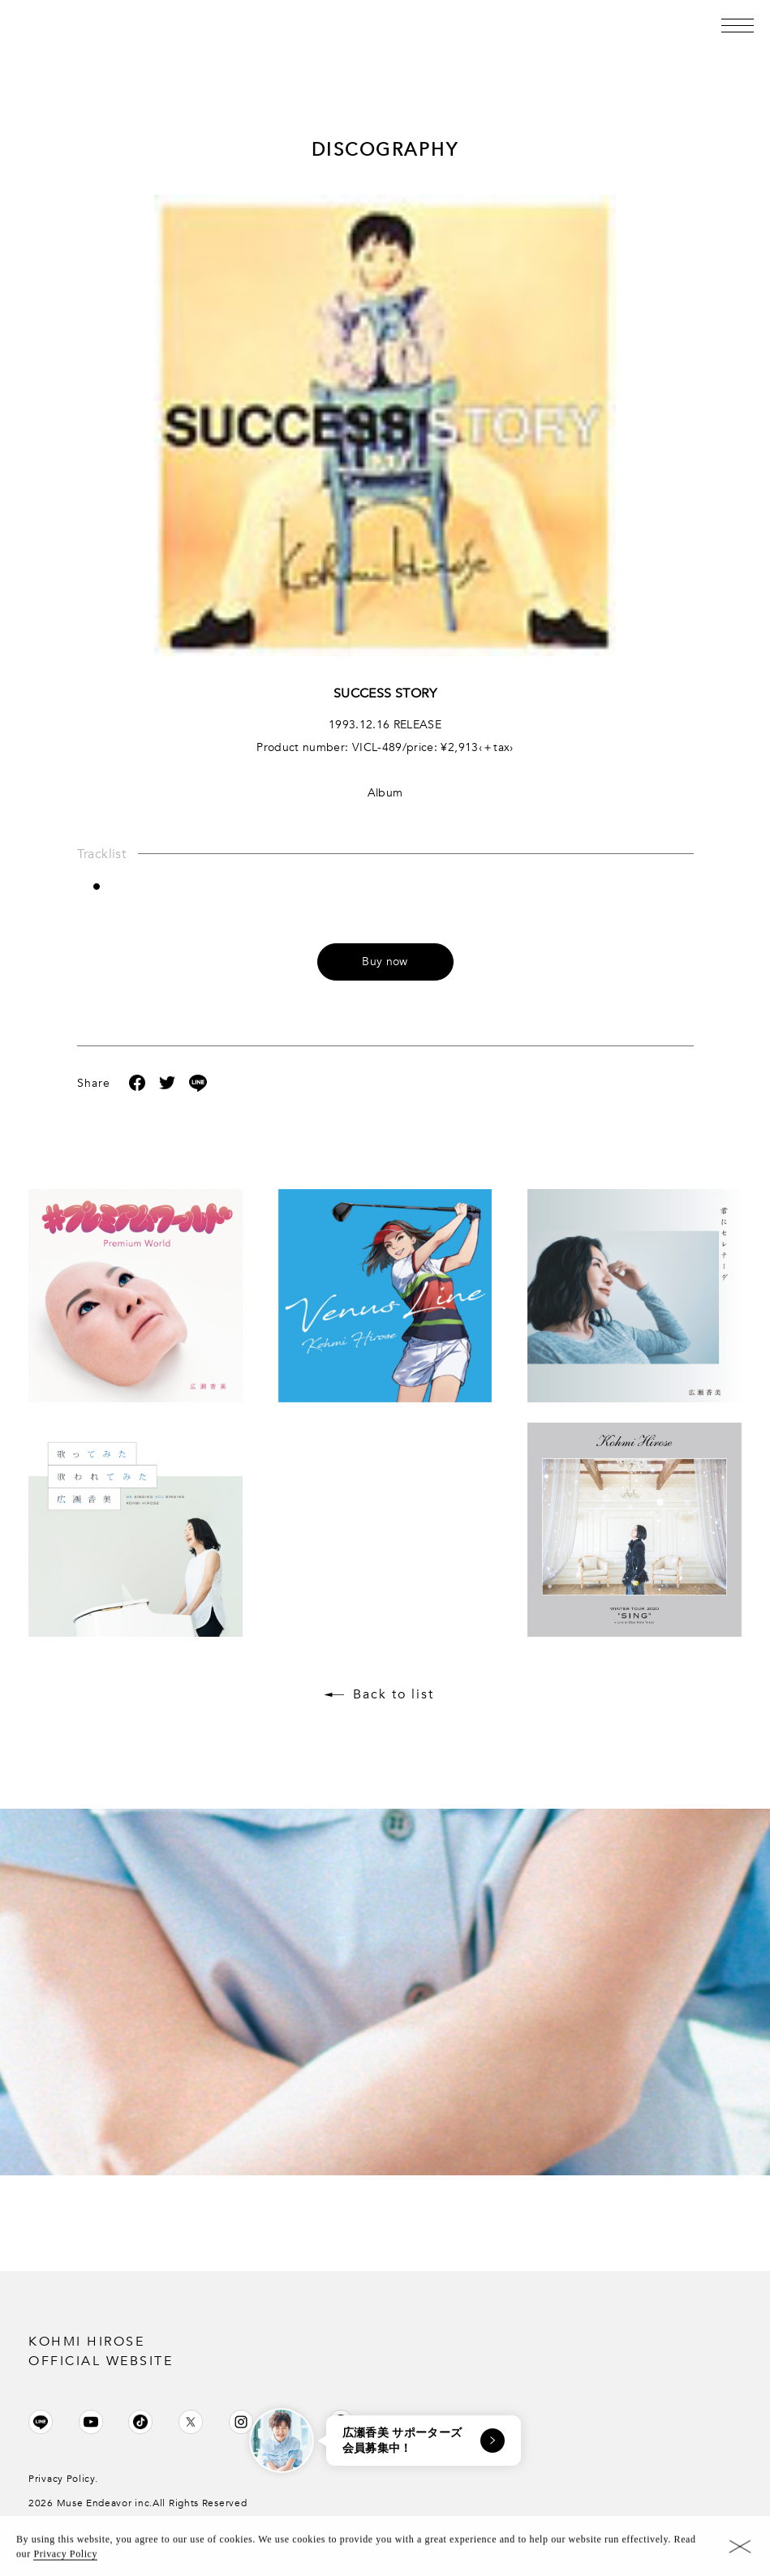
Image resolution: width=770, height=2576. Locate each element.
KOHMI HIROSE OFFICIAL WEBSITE (100, 2351)
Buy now (384, 961)
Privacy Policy (65, 2558)
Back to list (393, 1694)
